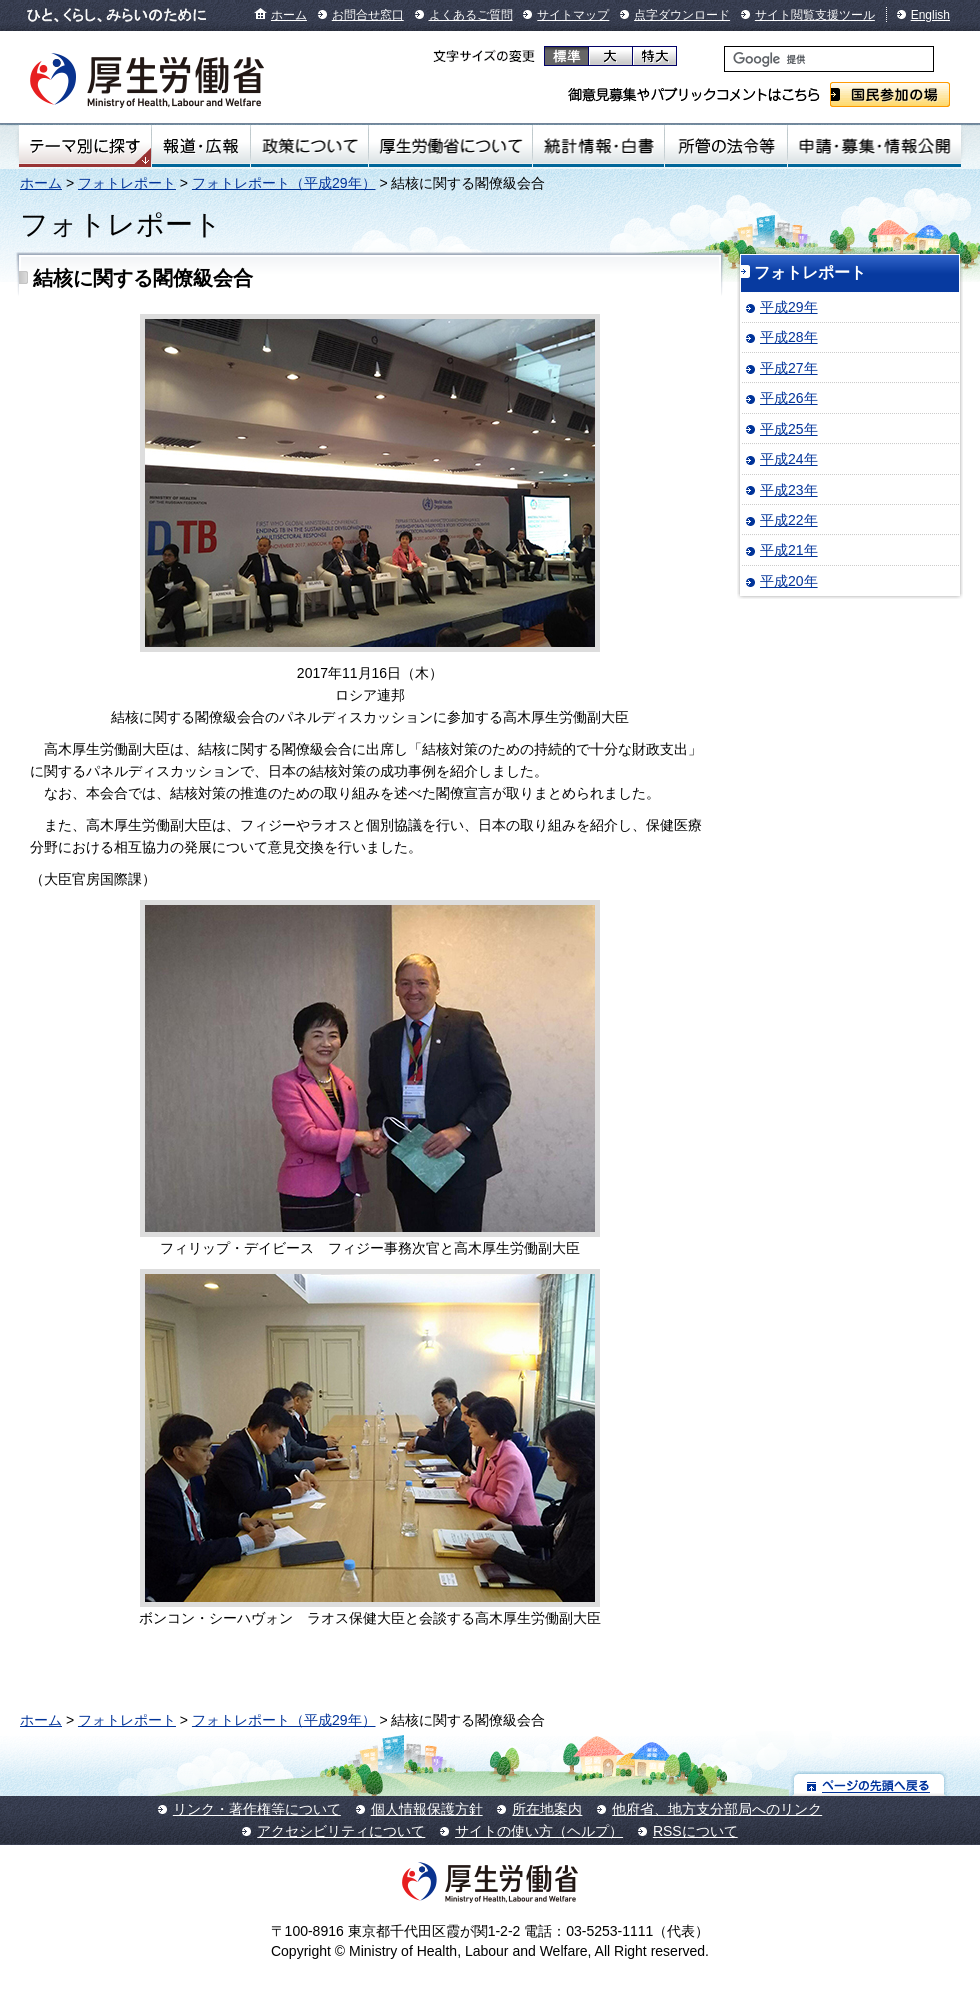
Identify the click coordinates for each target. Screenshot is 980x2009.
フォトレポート (127, 183)
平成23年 (789, 490)
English (930, 15)
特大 (654, 56)
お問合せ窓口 (368, 15)
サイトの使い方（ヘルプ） (539, 1831)
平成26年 (789, 398)
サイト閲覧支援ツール (815, 15)
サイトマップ (573, 15)
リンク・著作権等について (257, 1809)
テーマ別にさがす (85, 146)
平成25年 (789, 429)
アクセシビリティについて (341, 1831)
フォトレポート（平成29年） (284, 183)
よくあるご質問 (471, 15)
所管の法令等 (725, 146)
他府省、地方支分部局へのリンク (717, 1809)
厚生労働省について (451, 146)
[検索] (829, 59)
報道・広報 (201, 146)
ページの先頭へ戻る (869, 1784)
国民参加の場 (890, 94)
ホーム (289, 15)
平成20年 (789, 581)
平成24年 (789, 459)
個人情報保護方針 (427, 1809)
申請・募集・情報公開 (874, 146)
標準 (566, 56)
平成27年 (789, 368)
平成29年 (789, 307)
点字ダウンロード (682, 15)
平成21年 (789, 550)
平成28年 (789, 337)
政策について (309, 146)
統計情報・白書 (598, 146)
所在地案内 (547, 1809)
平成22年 (789, 520)
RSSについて (695, 1831)
